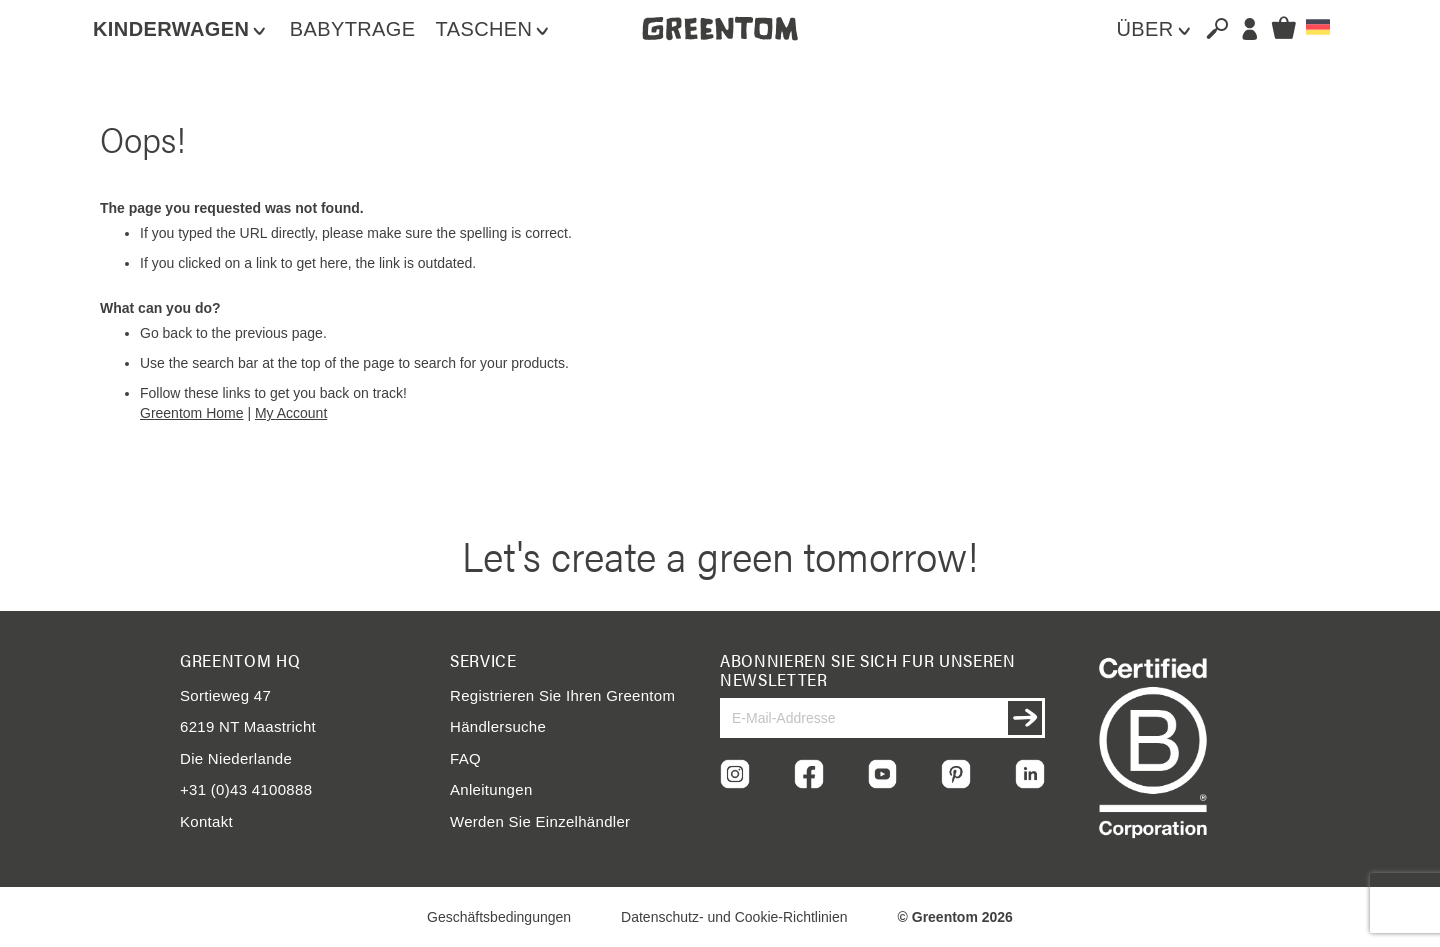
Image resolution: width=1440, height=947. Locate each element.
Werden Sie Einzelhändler (540, 821)
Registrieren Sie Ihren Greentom (562, 695)
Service (483, 660)
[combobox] (1209, 28)
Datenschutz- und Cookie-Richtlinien (734, 917)
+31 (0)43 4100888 (246, 789)
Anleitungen (491, 789)
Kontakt (206, 821)
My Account (291, 413)
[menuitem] (181, 29)
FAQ (465, 758)
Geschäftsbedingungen (499, 917)
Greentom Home (191, 413)
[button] (1318, 27)
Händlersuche (498, 726)
